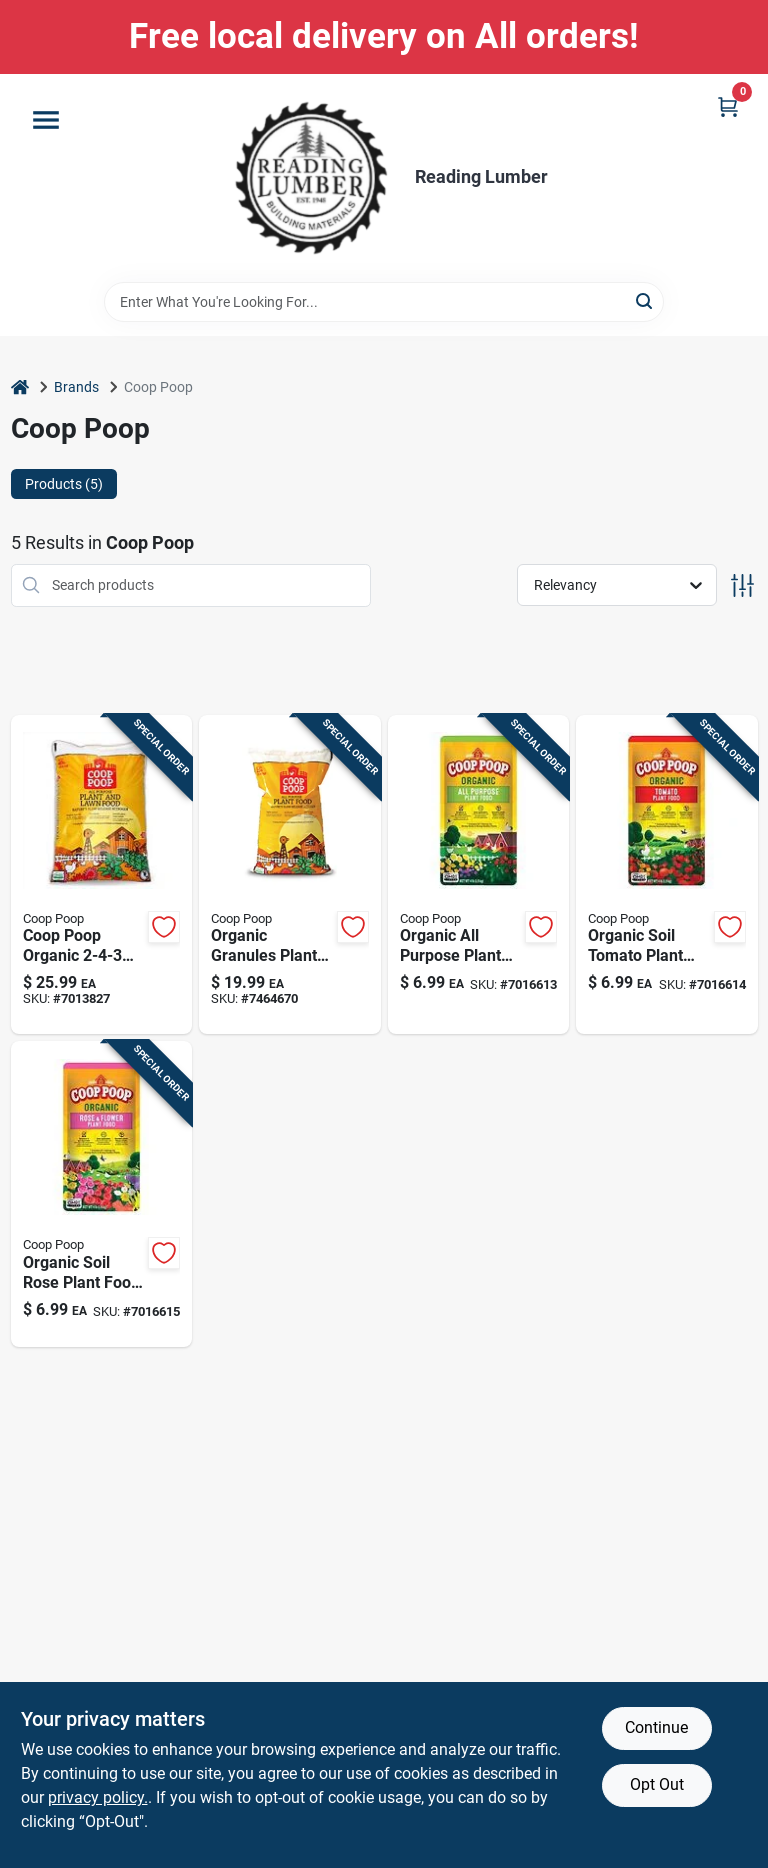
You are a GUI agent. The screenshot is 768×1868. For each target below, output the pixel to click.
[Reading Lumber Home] (311, 178)
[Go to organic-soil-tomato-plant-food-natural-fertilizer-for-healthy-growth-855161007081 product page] (667, 875)
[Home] (20, 387)
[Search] (645, 300)
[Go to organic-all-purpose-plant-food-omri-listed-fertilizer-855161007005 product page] (479, 875)
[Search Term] (384, 302)
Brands (76, 387)
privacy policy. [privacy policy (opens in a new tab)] (98, 1797)
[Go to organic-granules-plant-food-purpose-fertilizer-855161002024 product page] (290, 875)
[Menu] (46, 120)
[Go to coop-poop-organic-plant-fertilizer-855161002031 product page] (102, 875)
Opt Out (657, 1784)
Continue (656, 1727)
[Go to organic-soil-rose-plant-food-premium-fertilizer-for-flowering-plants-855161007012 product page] (102, 1194)
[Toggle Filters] (742, 585)
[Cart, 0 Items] (728, 106)
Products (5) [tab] (64, 484)
